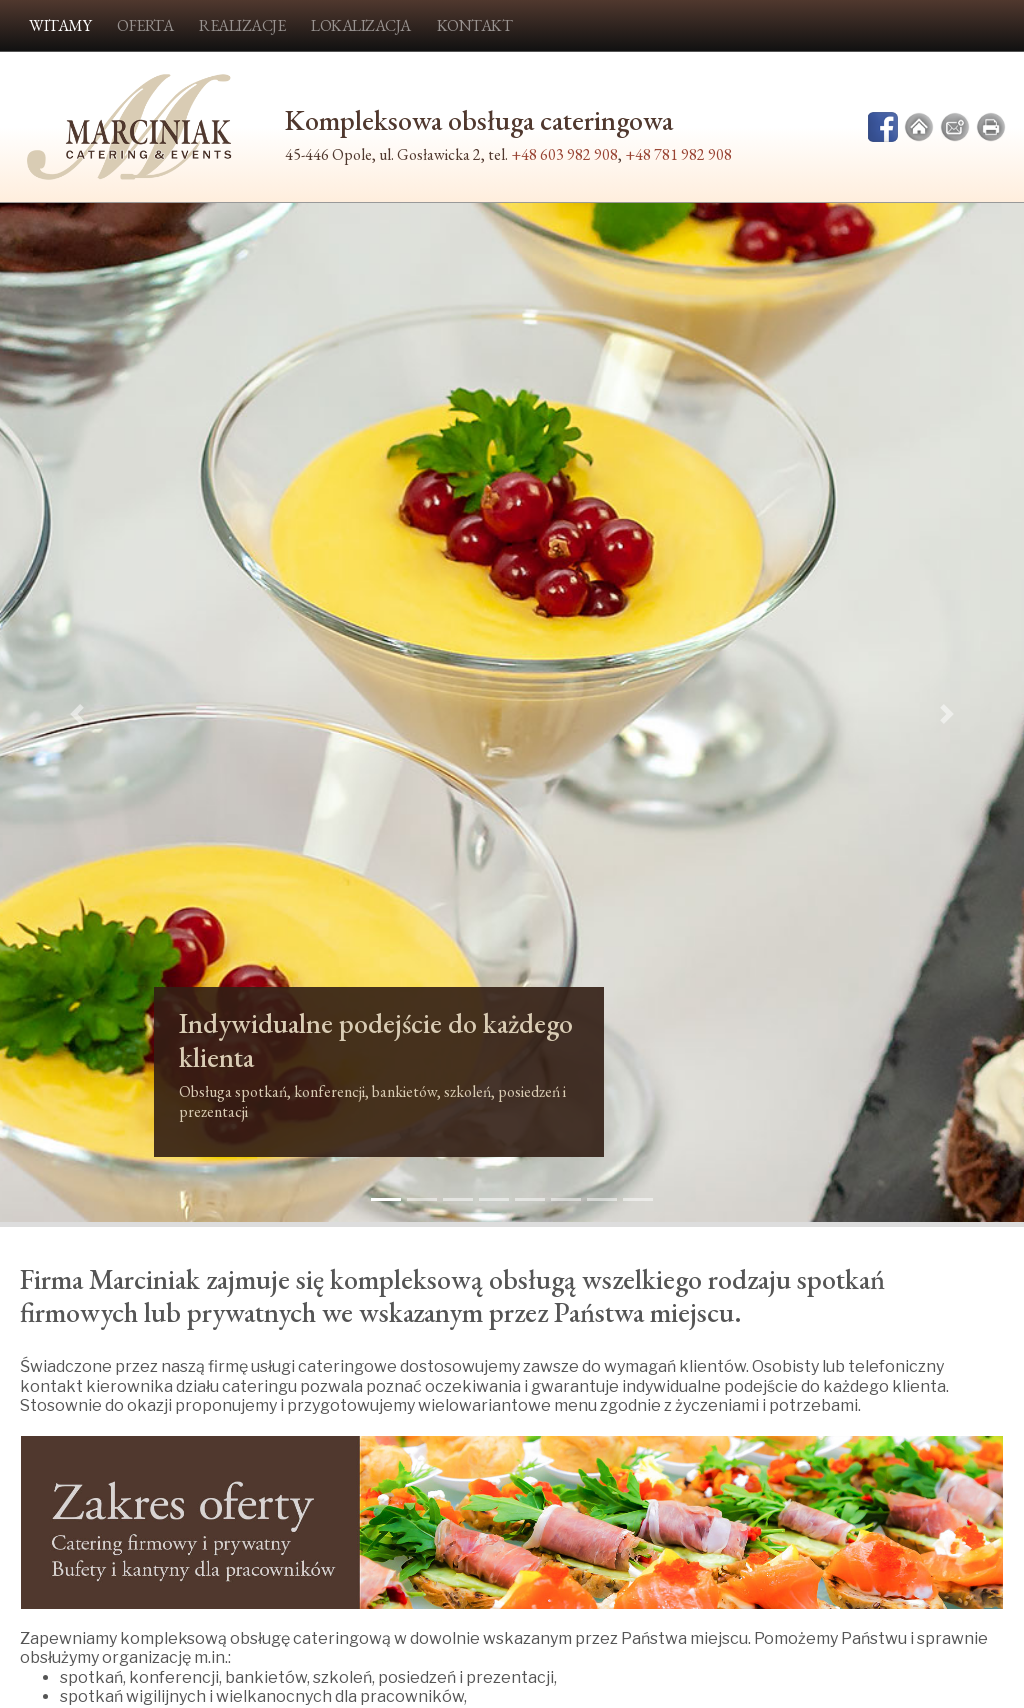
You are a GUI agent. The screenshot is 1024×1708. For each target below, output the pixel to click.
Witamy (60, 25)
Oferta (145, 25)
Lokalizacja (361, 25)
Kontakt (475, 25)
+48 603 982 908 (564, 154)
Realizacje (242, 25)
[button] (77, 714)
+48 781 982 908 (678, 154)
